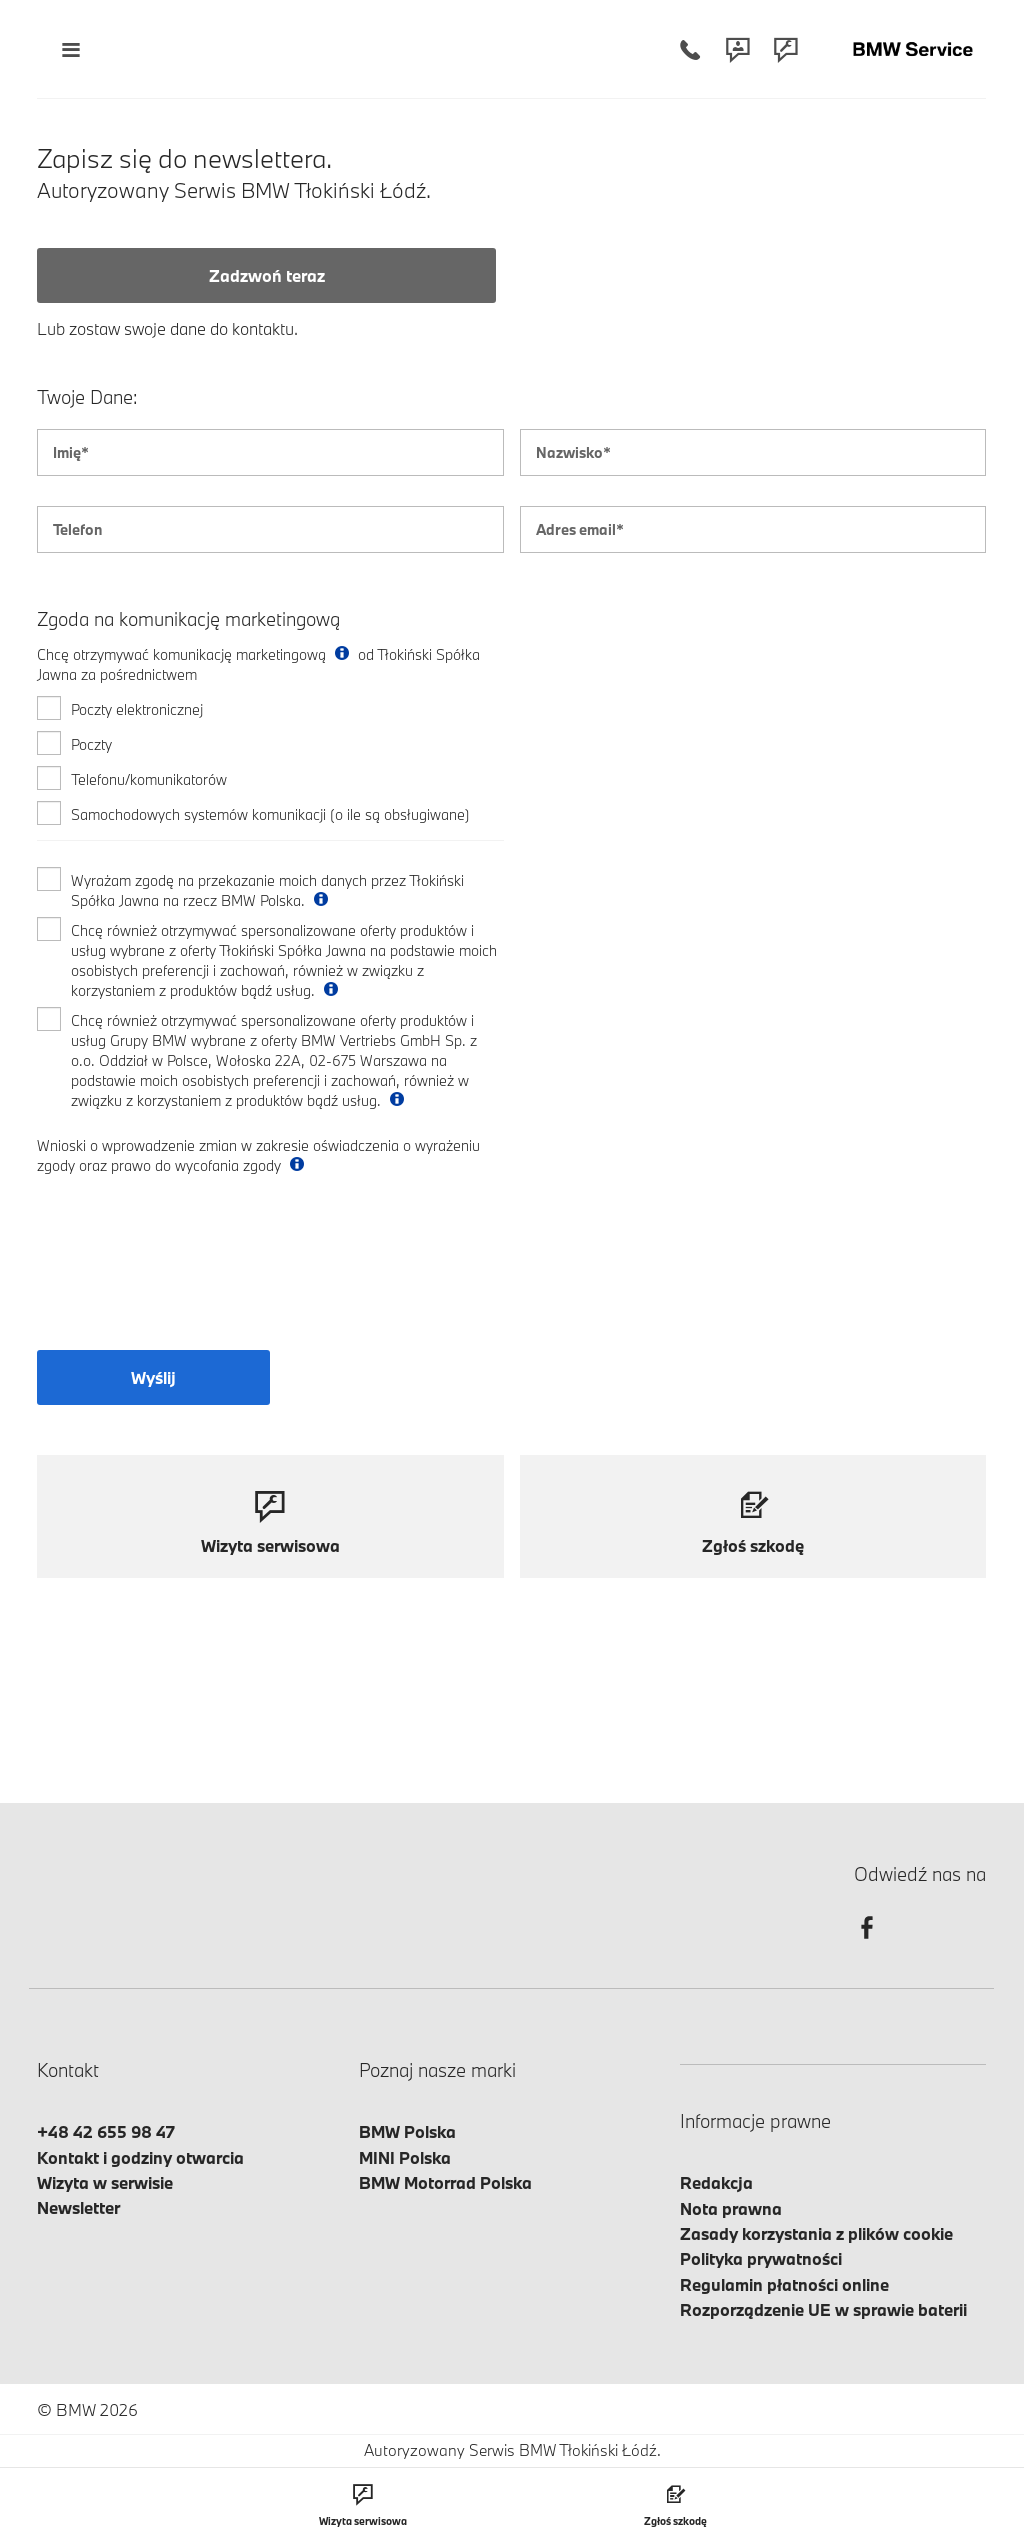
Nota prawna (731, 2208)
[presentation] (189, 1275)
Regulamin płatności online (784, 2284)
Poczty (91, 744)
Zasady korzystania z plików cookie (816, 2233)
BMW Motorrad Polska (445, 2182)
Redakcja (716, 2182)
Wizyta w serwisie (105, 2182)
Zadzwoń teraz (267, 275)
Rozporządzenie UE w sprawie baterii (823, 2309)
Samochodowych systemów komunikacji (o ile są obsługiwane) (270, 814)
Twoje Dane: (87, 397)
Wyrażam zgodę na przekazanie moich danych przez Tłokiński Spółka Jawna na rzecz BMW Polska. (267, 890)
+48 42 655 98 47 (106, 2131)
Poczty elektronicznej (137, 709)
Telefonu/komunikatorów (149, 779)
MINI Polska (405, 2157)
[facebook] (867, 1945)
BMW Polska (407, 2131)
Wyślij (153, 1377)
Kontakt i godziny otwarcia (140, 2157)
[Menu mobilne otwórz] (70, 49)
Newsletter (78, 2207)
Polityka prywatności (761, 2258)
